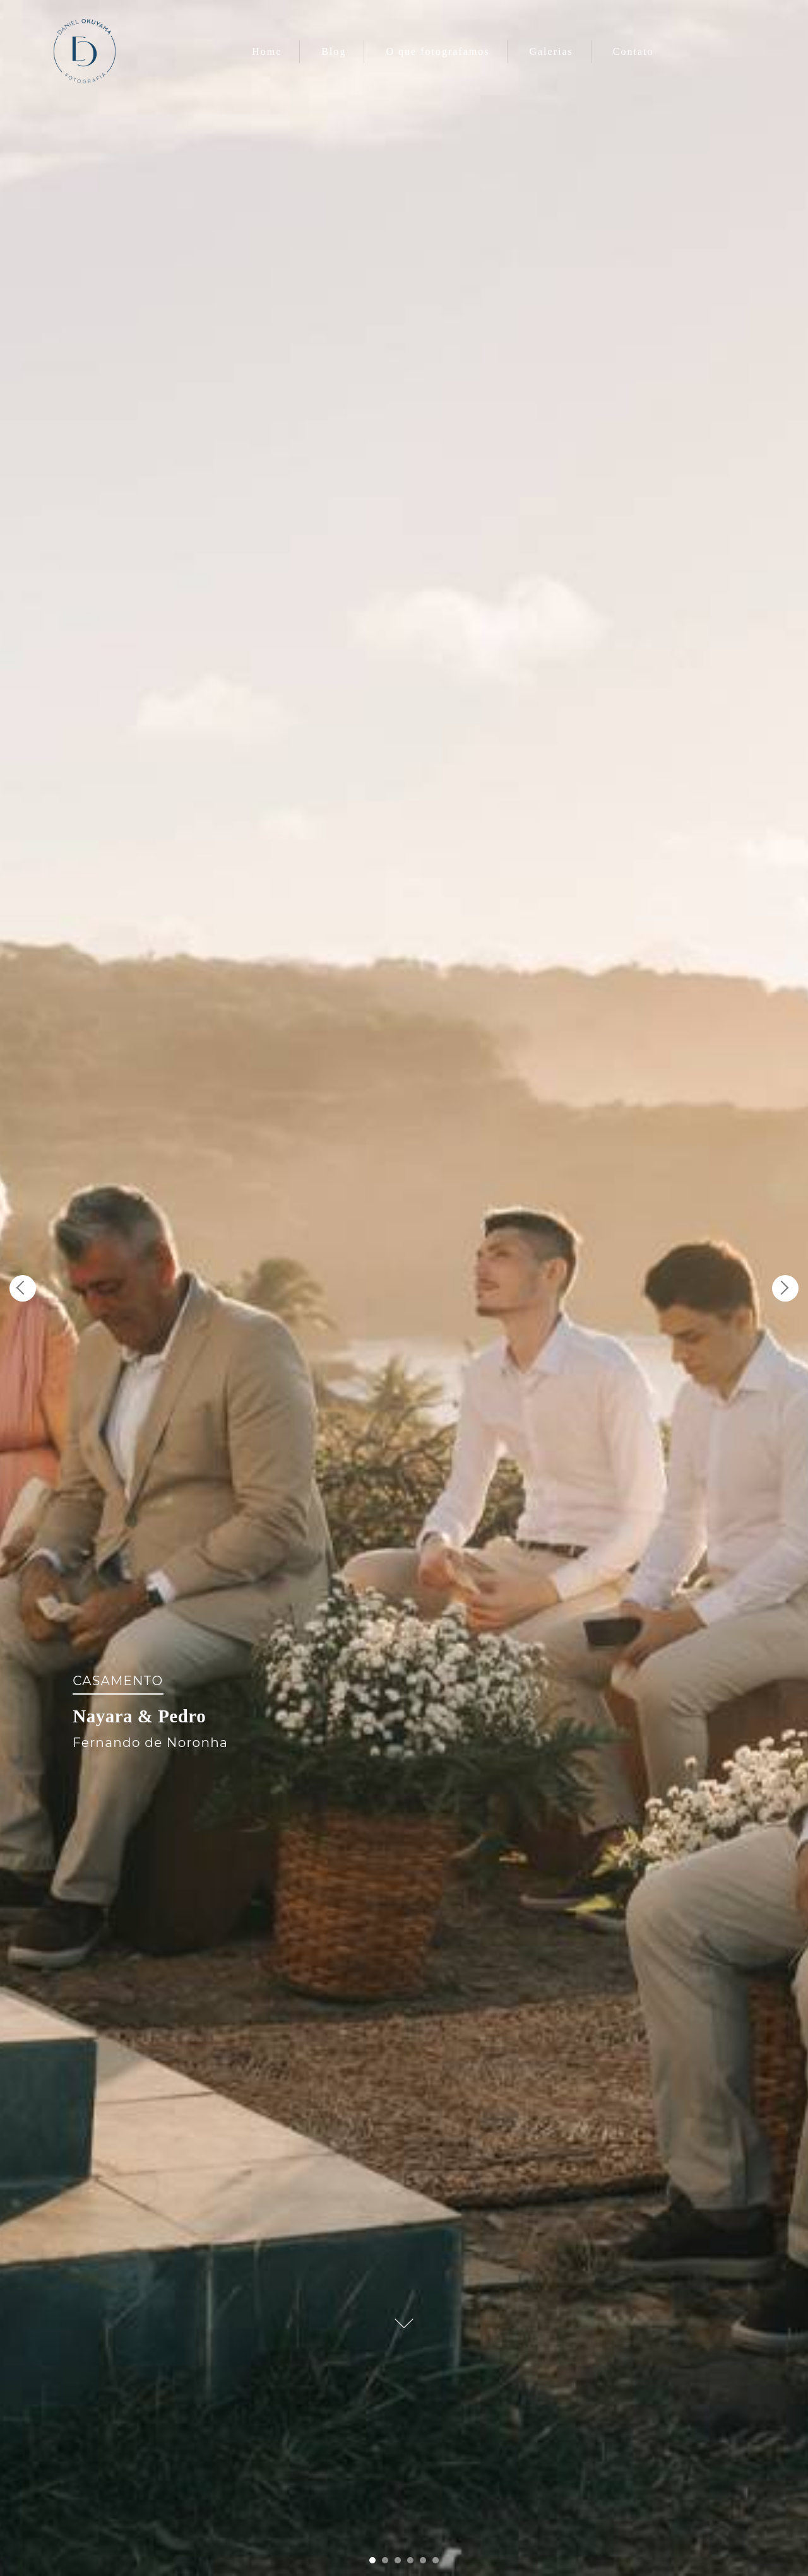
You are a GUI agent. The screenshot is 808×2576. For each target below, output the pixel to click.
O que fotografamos (437, 51)
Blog (333, 51)
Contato (633, 51)
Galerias (551, 51)
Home (267, 51)
